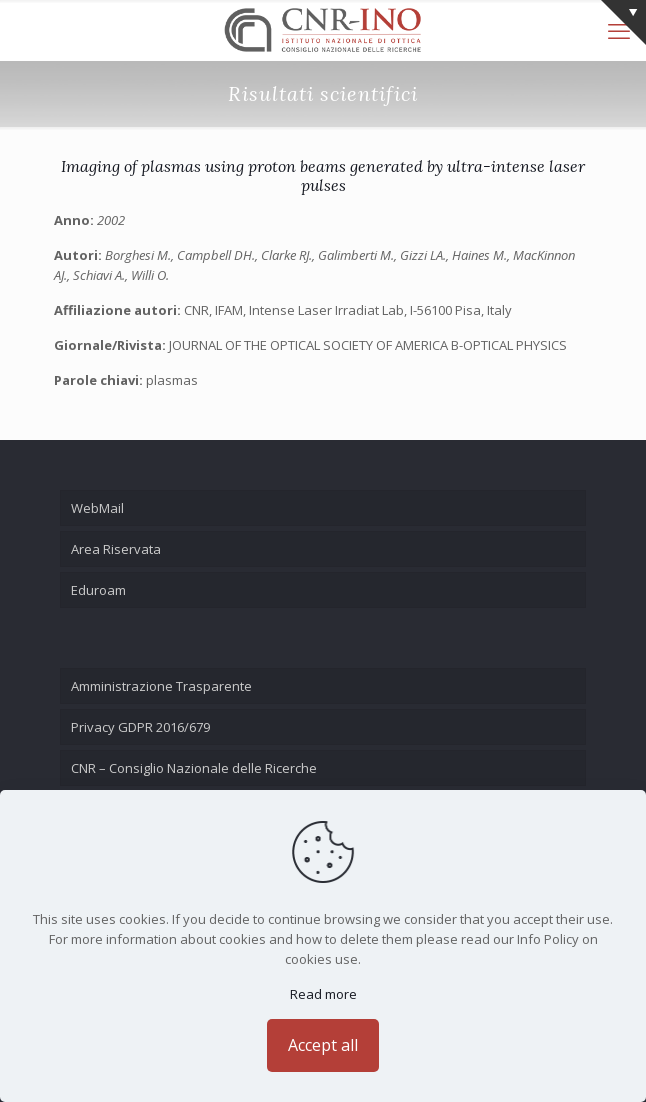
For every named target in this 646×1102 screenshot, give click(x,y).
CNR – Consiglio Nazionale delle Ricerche (194, 768)
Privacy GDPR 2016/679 (140, 727)
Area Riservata (116, 549)
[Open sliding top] (623, 22)
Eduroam (98, 590)
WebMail (97, 508)
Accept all (323, 1045)
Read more (323, 994)
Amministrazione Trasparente (161, 686)
